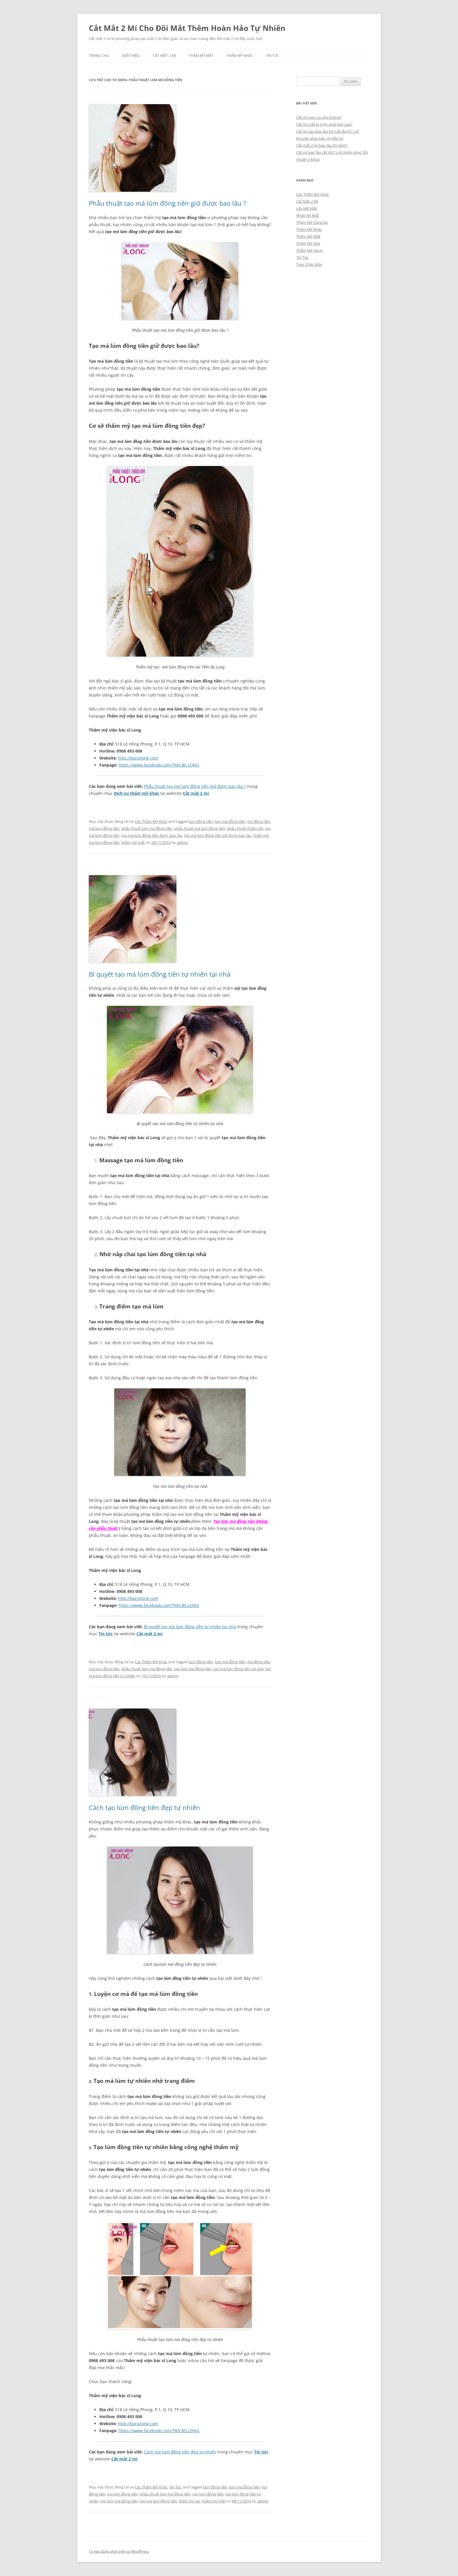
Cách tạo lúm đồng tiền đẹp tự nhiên (144, 1807)
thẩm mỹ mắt (133, 842)
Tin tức (105, 1633)
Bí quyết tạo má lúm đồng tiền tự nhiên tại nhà (159, 974)
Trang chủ (99, 55)
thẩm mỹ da (189, 2501)
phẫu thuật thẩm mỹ (245, 828)
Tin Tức (272, 55)
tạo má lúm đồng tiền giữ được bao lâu (217, 835)
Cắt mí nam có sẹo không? (319, 117)
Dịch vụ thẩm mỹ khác (136, 793)
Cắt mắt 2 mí (196, 793)
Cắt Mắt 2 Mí (164, 55)
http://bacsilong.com (138, 758)
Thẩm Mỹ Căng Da (312, 222)
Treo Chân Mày (309, 264)
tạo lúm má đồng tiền (192, 1668)
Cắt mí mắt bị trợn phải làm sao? (324, 124)
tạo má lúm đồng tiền (158, 2501)
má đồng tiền (258, 821)
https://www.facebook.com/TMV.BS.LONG (159, 765)
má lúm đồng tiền (104, 828)
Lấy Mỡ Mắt (306, 208)
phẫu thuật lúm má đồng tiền (146, 828)
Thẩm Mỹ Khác (239, 55)
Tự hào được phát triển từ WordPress (119, 2551)
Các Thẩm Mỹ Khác (151, 821)
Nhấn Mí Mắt (307, 215)
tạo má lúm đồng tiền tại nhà (238, 1668)
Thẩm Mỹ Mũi (308, 243)
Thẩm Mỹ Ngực (309, 250)
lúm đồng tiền (201, 821)
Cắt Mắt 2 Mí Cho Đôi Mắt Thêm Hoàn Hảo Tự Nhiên (187, 28)
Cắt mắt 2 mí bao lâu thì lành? (322, 145)
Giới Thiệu (131, 55)
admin (182, 842)
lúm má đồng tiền (230, 821)
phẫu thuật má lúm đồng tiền (199, 828)
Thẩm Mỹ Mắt (201, 55)
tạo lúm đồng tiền (207, 2494)
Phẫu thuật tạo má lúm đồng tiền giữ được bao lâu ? (167, 203)
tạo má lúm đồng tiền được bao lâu (151, 835)
